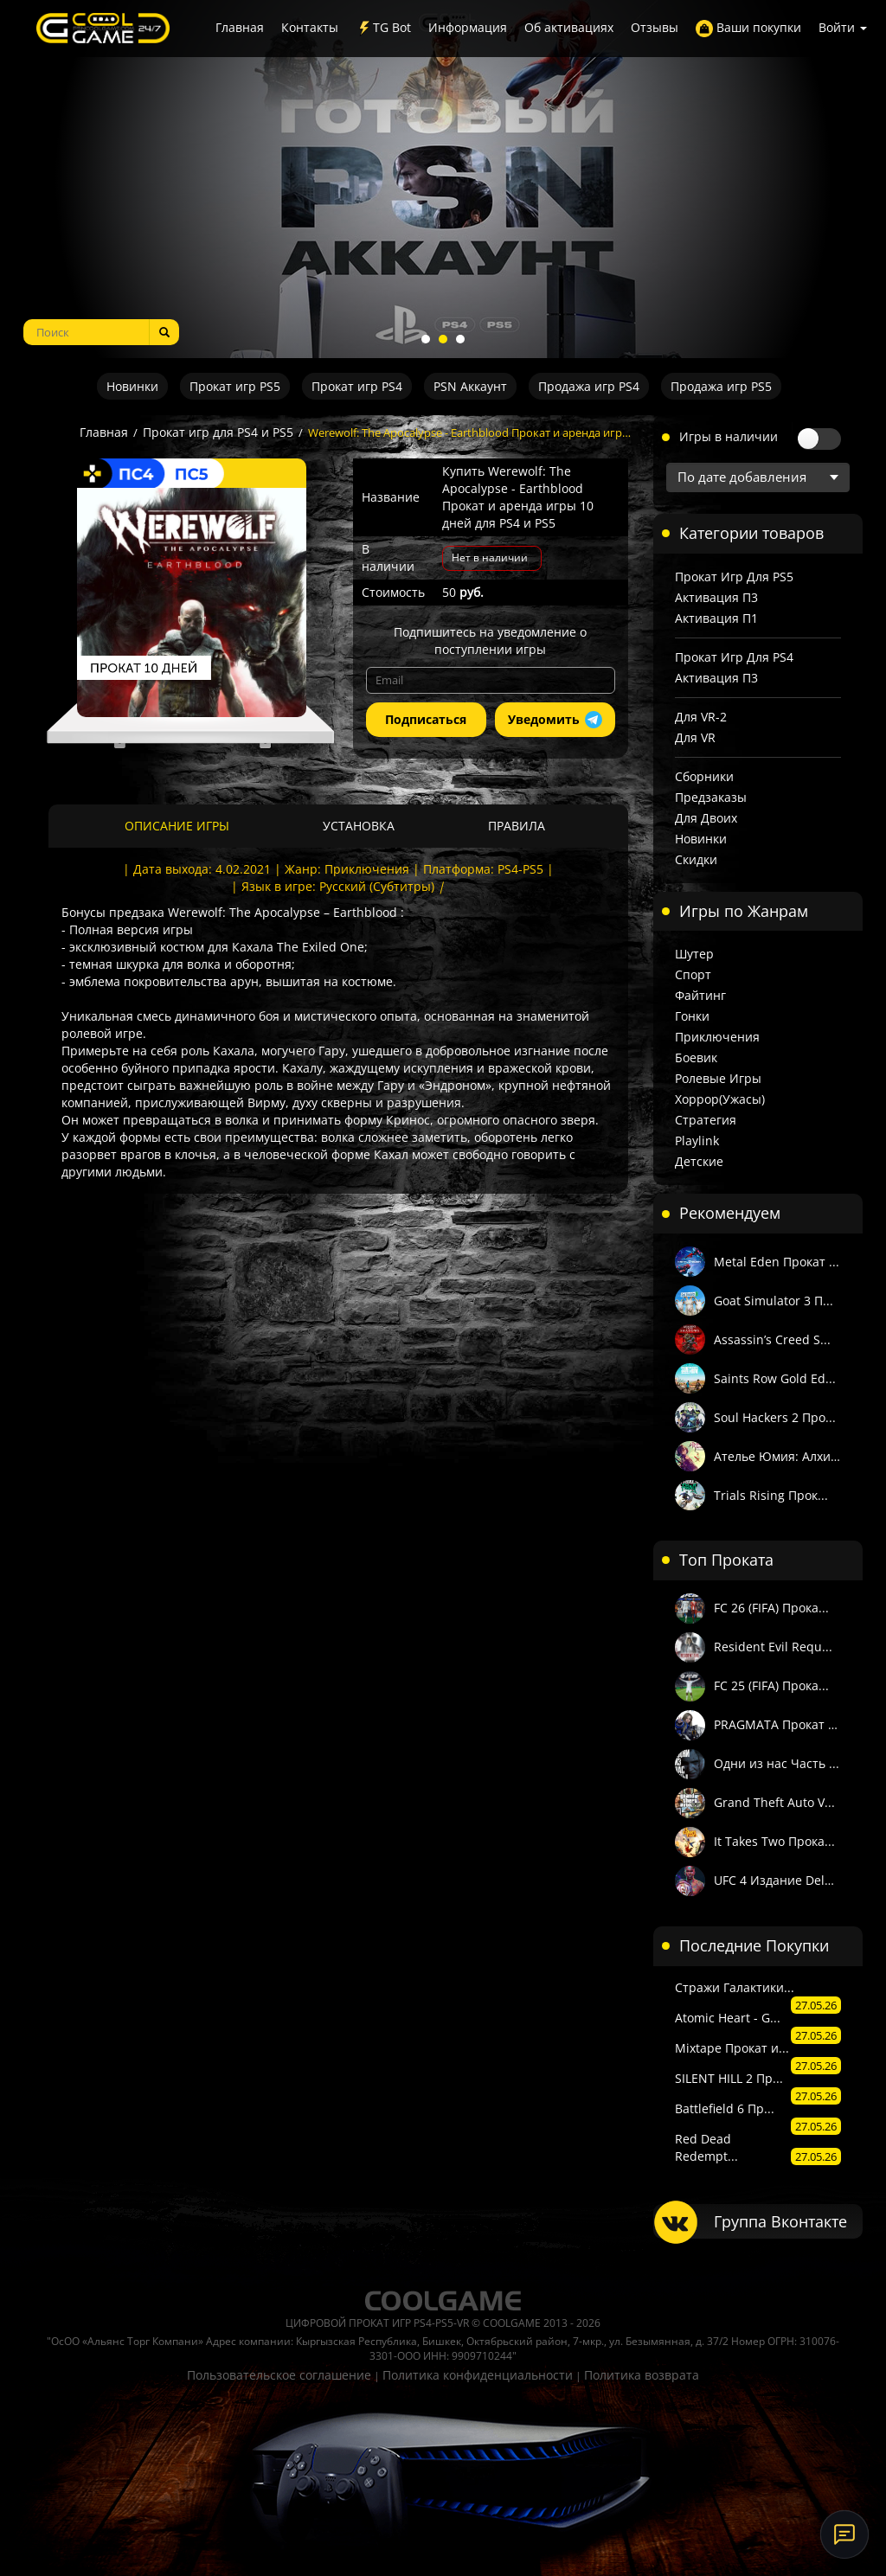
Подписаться (425, 719)
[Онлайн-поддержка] (844, 2534)
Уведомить (555, 719)
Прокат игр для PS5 (734, 576)
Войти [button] (843, 27)
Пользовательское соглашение (279, 2375)
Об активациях (568, 27)
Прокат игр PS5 (234, 386)
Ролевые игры (718, 1078)
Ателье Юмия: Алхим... (778, 1456)
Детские (699, 1161)
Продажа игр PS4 (588, 386)
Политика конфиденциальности (477, 2375)
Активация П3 (716, 597)
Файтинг (700, 995)
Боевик (696, 1057)
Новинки (132, 386)
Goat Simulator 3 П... (773, 1300)
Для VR (695, 737)
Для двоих (706, 818)
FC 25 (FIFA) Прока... (771, 1685)
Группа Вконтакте (780, 2221)
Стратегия (705, 1120)
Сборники (704, 776)
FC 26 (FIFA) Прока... (771, 1607)
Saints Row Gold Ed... (775, 1378)
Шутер (694, 953)
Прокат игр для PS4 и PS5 (218, 432)
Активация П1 (716, 618)
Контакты (309, 27)
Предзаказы (711, 797)
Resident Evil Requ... (773, 1646)
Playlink (697, 1140)
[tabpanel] (443, 179)
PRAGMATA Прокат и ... (778, 1724)
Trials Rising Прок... (771, 1495)
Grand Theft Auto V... (774, 1802)
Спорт (693, 974)
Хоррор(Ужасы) (720, 1099)
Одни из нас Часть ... (776, 1763)
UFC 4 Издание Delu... (778, 1880)
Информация (467, 27)
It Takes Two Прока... (774, 1841)
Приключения (717, 1036)
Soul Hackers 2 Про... (775, 1417)
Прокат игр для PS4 (734, 657)
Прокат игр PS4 (356, 386)
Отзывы (654, 27)
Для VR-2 (701, 716)
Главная (239, 27)
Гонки (692, 1016)
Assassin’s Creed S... (772, 1339)
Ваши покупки (748, 28)
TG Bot (383, 28)
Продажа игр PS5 (721, 386)
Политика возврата (641, 2375)
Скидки (696, 859)
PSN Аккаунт (470, 386)
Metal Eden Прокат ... (776, 1261)
